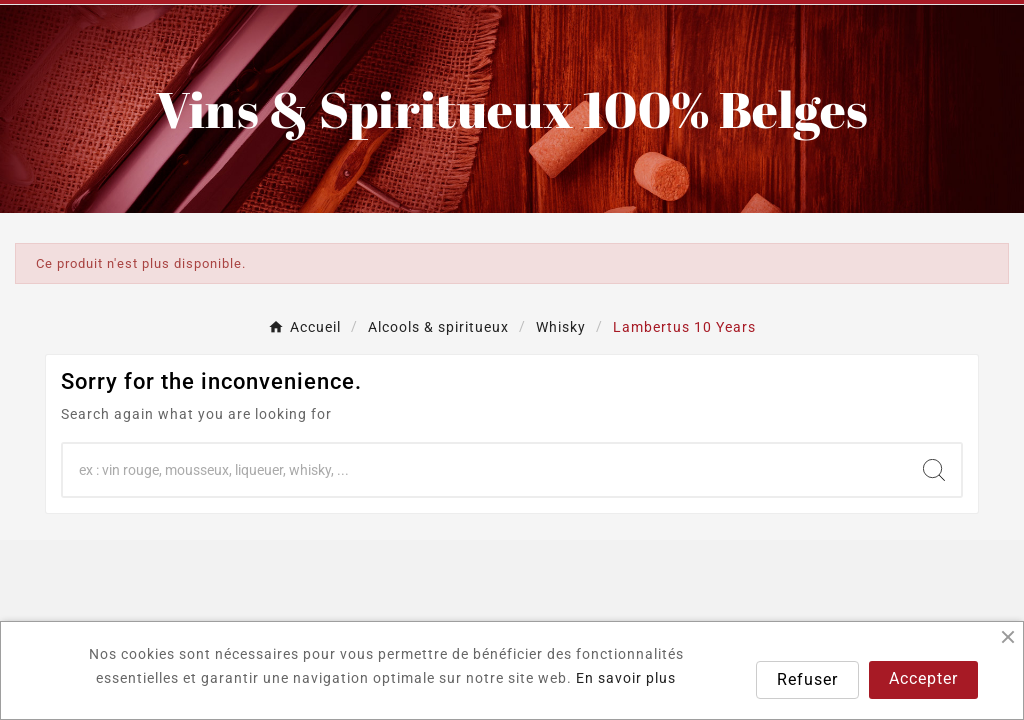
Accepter (923, 678)
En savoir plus (626, 678)
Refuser (807, 679)
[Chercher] (485, 470)
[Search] (934, 470)
